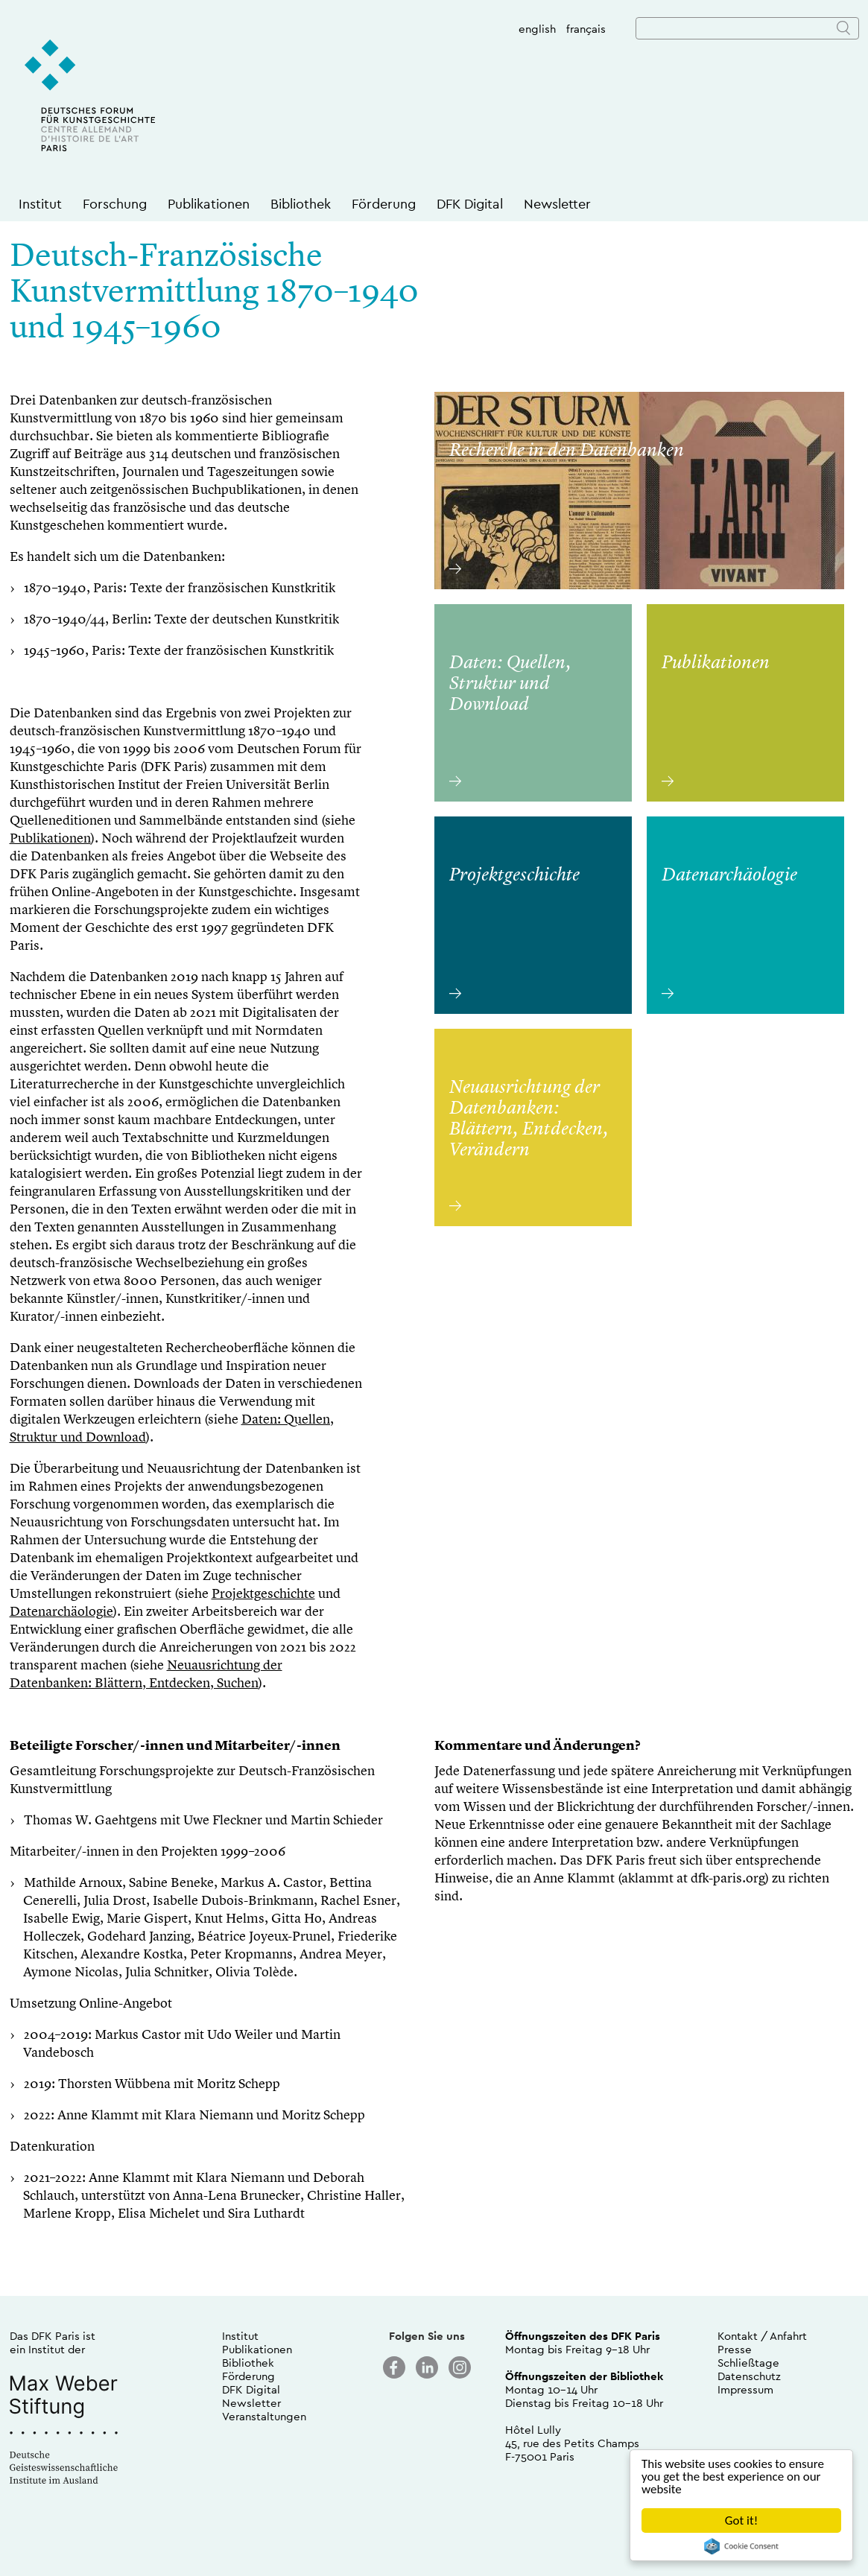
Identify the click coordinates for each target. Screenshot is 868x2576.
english (537, 29)
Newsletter (557, 203)
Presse (734, 2349)
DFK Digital (470, 203)
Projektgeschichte (263, 1594)
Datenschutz (749, 2376)
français (586, 29)
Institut (40, 203)
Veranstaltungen (264, 2416)
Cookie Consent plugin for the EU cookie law (741, 2546)
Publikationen (209, 203)
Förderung (384, 203)
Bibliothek (300, 203)
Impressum (745, 2389)
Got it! (741, 2520)
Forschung (115, 203)
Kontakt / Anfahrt (762, 2336)
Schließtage (748, 2362)
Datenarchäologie (61, 1612)
